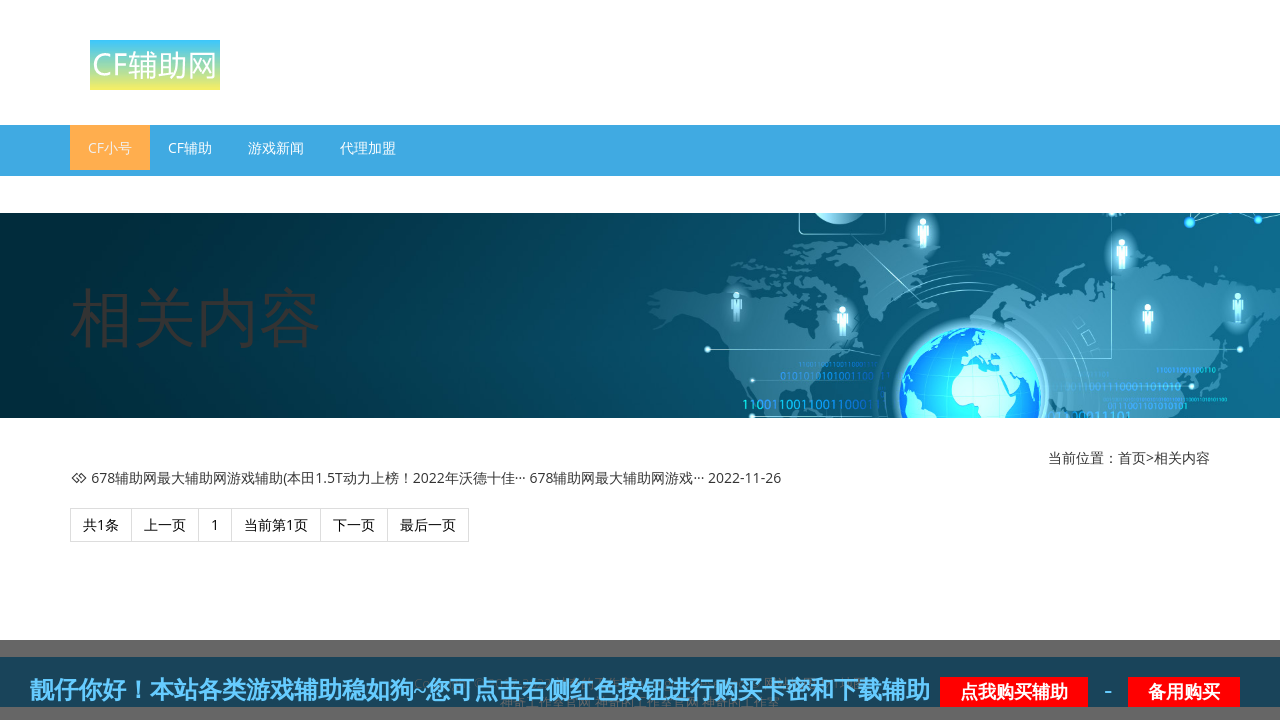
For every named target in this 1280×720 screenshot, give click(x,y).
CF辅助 (190, 147)
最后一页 (428, 524)
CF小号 (110, 147)
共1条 (101, 524)
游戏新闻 (276, 147)
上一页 (165, 524)
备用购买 (1184, 692)
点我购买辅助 (1014, 692)
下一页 (354, 524)
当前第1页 (276, 524)
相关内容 (1182, 457)
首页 (1132, 457)
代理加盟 (368, 147)
